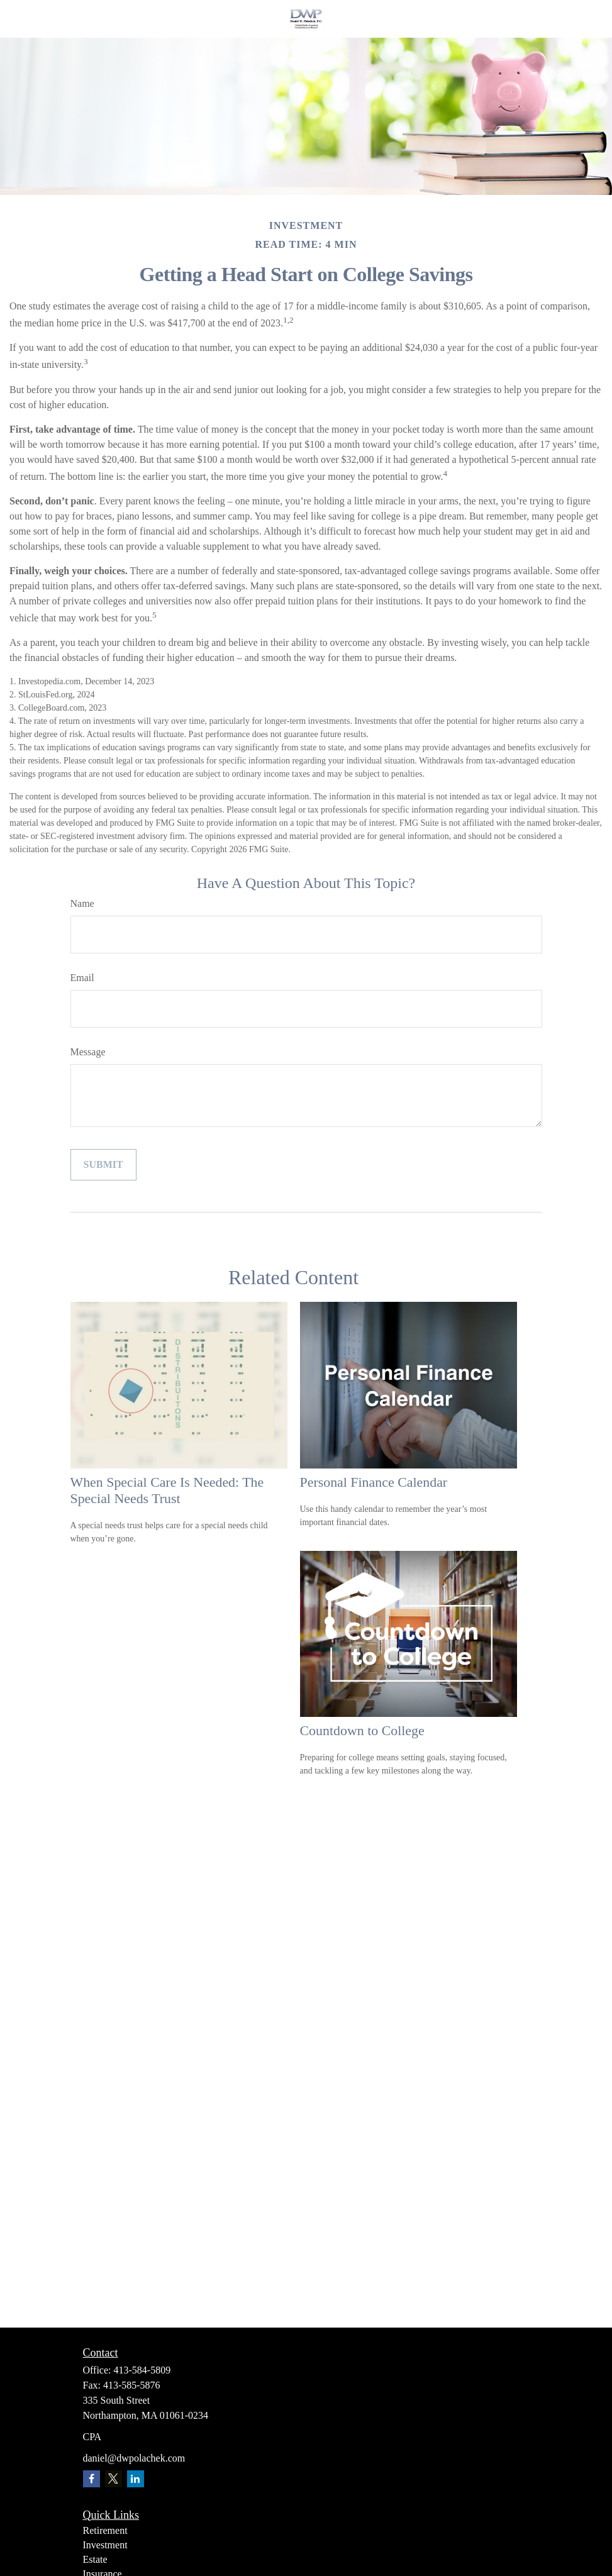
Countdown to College (362, 1730)
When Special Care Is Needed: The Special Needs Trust (167, 1490)
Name (82, 903)
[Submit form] (103, 1164)
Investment (105, 2545)
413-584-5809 (142, 2370)
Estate (95, 2559)
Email (82, 977)
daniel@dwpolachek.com (134, 2458)
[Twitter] (113, 2478)
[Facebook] (91, 2478)
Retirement (105, 2530)
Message (88, 1051)
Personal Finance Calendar (374, 1482)
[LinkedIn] (135, 2478)
